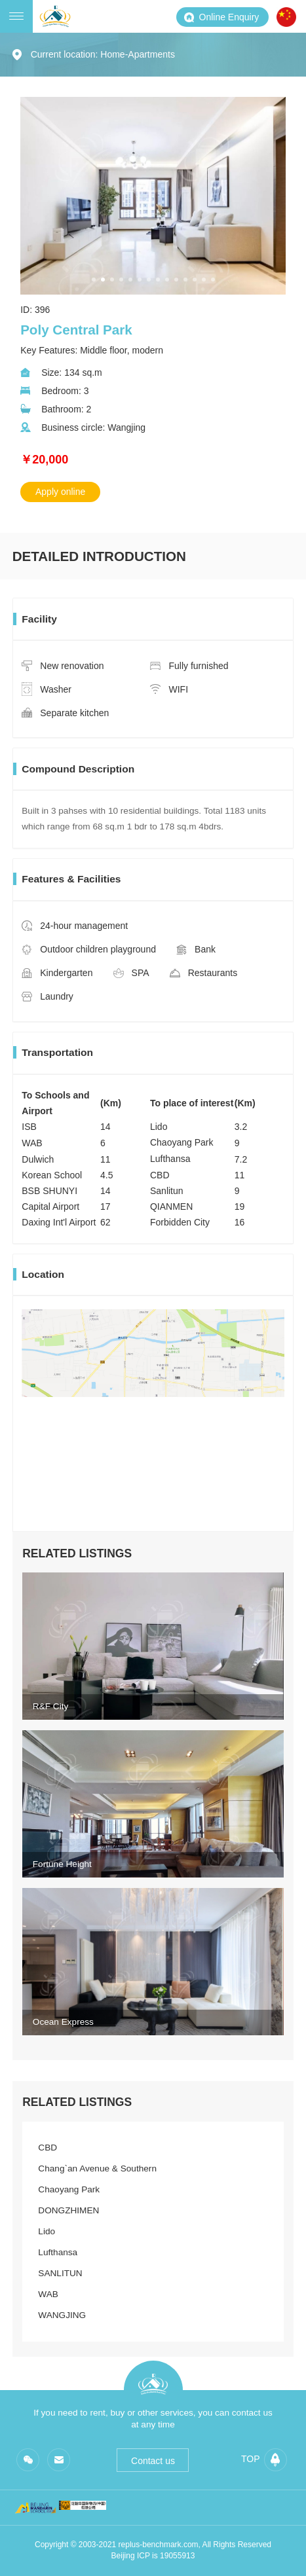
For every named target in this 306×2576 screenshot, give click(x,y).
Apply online (60, 491)
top (264, 2459)
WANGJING (62, 2315)
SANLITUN (60, 2273)
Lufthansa (57, 2252)
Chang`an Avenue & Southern (97, 2168)
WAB (48, 2294)
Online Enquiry (221, 17)
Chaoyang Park (69, 2189)
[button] (93, 279)
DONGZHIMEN (68, 2210)
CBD (47, 2147)
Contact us (153, 2461)
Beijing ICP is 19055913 (153, 2555)
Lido (46, 2231)
